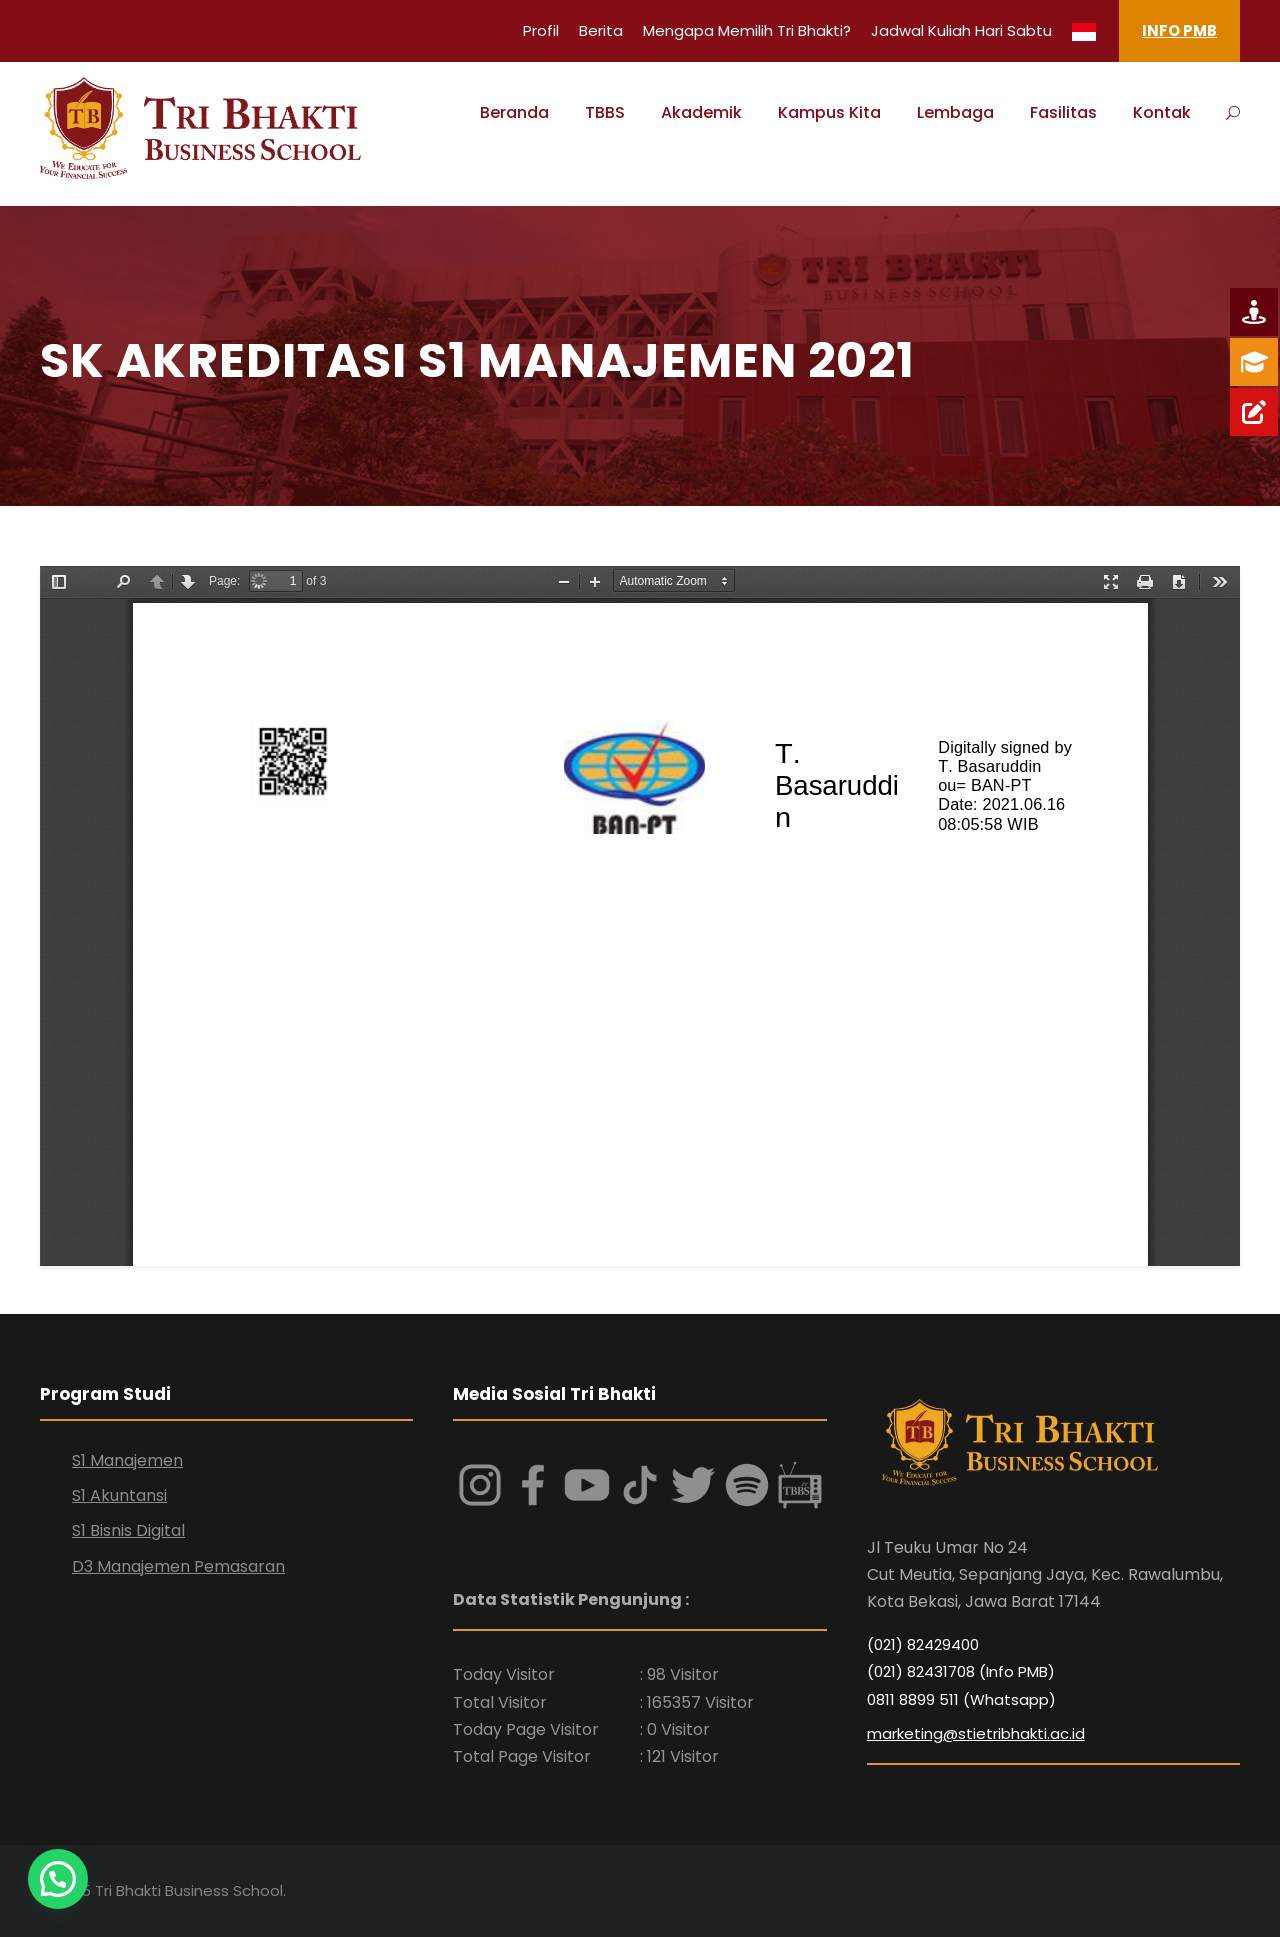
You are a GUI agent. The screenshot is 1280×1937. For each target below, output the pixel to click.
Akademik (701, 112)
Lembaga (955, 112)
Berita (601, 30)
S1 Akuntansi (119, 1495)
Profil (541, 30)
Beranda (514, 112)
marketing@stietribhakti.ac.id (976, 1733)
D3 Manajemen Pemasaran (178, 1566)
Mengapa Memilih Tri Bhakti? (747, 30)
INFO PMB (1179, 30)
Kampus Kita (829, 112)
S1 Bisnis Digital (128, 1530)
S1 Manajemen (127, 1460)
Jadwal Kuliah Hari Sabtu (961, 30)
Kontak (1162, 112)
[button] (63, 1876)
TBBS (605, 112)
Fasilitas (1063, 112)
